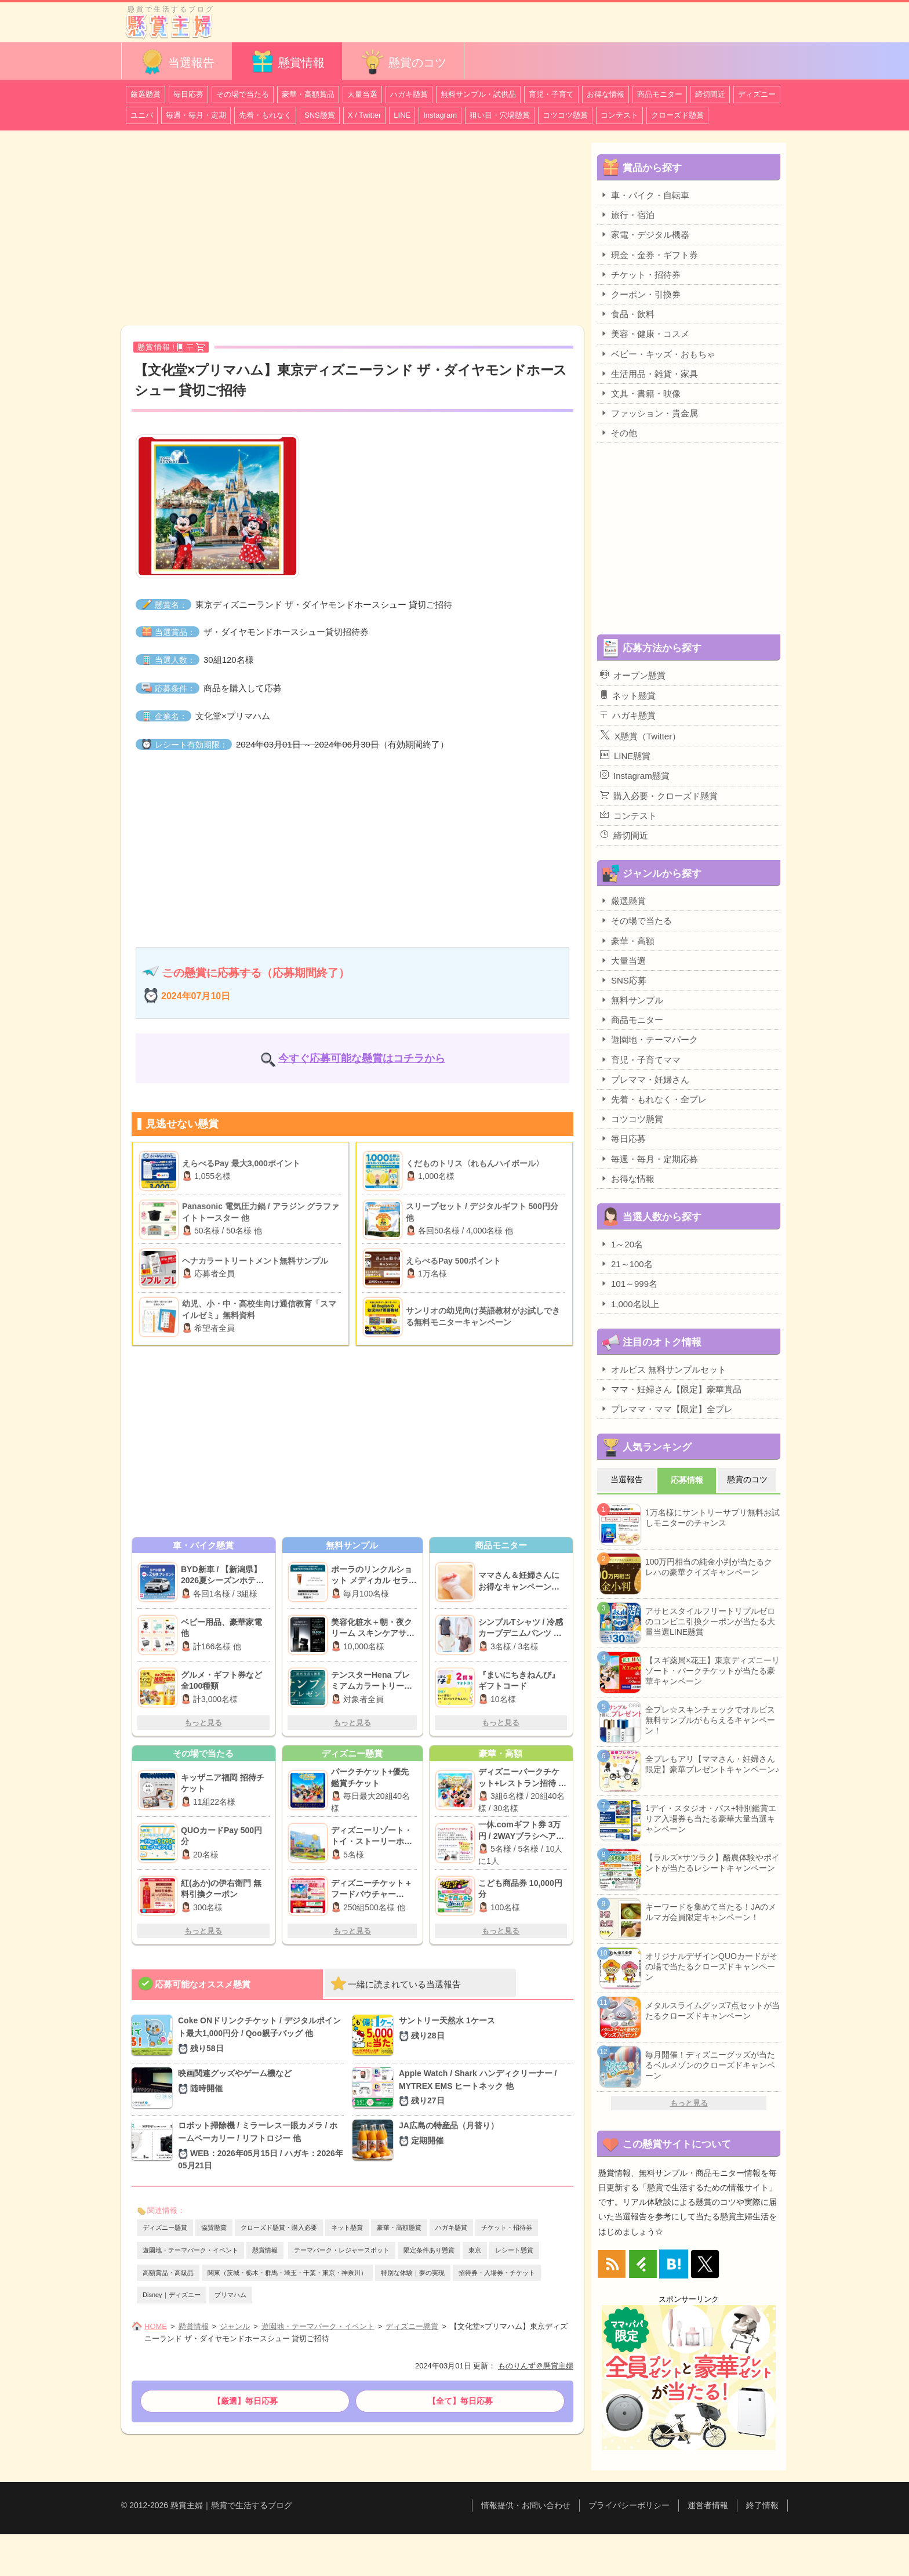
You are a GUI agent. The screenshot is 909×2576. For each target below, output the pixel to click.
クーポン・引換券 (640, 294)
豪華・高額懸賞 (399, 2227)
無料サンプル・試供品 (478, 94)
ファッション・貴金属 (649, 413)
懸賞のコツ (402, 62)
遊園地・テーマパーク (649, 1039)
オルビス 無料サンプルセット (663, 1369)
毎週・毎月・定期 (196, 115)
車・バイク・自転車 (644, 195)
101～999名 (628, 1283)
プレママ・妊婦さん (644, 1079)
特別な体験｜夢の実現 (413, 2272)
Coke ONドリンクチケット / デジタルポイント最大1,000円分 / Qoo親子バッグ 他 (261, 2035)
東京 (474, 2250)
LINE (402, 115)
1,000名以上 (629, 1303)
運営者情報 (708, 2505)
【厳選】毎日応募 (245, 2401)
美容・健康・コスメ (644, 333)
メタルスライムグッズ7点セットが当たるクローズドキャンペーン (712, 2010)
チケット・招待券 (506, 2227)
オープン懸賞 (633, 675)
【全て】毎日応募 (460, 2401)
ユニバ (141, 115)
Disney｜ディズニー (172, 2294)
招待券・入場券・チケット (497, 2272)
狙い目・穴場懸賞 (500, 115)
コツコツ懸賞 (565, 115)
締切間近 (710, 94)
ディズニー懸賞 (165, 2227)
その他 (618, 432)
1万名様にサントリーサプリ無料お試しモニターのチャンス (712, 1518)
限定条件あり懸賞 (428, 2250)
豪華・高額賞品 (308, 94)
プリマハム (230, 2294)
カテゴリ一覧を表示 (755, 16)
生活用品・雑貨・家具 (649, 373)
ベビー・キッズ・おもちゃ (657, 354)
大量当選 (362, 94)
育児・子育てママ (640, 1059)
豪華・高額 (627, 940)
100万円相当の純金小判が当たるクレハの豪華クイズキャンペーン (708, 1567)
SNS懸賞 (319, 115)
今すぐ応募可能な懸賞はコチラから (361, 1058)
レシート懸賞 (514, 2250)
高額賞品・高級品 (168, 2272)
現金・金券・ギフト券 (649, 254)
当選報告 (176, 62)
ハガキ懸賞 (409, 94)
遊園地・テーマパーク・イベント (190, 2250)
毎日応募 (188, 94)
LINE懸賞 (625, 755)
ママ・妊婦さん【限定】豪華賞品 (670, 1389)
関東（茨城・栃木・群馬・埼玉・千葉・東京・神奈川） (287, 2272)
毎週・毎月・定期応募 (649, 1158)
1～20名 (621, 1244)
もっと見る (203, 1722)
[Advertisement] (352, 229)
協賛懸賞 (214, 2227)
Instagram (440, 115)
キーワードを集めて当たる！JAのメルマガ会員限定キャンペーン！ (710, 1912)
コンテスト (619, 115)
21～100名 (626, 1263)
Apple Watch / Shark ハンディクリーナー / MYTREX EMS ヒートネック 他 (486, 2088)
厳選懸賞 (145, 94)
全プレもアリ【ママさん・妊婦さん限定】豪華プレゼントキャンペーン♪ (712, 1764)
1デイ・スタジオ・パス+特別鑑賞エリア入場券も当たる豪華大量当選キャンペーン (710, 1819)
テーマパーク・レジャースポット (342, 2250)
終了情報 (762, 2505)
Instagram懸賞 (635, 775)
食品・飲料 (627, 314)
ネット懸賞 (347, 2227)
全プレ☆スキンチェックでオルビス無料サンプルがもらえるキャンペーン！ (710, 1720)
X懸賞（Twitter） (640, 735)
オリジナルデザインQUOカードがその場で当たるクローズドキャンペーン (711, 1966)
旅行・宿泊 (627, 214)
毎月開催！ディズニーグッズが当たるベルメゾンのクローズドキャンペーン (710, 2065)
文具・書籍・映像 (640, 393)
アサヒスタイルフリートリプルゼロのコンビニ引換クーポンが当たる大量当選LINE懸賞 (710, 1621)
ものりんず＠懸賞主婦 (535, 2365)
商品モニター (659, 94)
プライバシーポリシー (629, 2505)
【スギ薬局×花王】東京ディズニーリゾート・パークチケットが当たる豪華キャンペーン (712, 1671)
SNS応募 (623, 980)
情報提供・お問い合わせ (525, 2505)
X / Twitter (364, 115)
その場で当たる (242, 94)
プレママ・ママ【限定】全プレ (666, 1408)
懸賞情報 (287, 62)
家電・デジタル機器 (644, 234)
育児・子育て (551, 94)
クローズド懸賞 (677, 115)
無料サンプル (631, 1000)
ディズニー (757, 94)
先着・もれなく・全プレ (653, 1099)
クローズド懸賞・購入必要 (279, 2227)
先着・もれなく (265, 115)
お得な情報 (605, 94)
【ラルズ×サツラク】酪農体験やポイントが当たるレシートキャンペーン (712, 1863)
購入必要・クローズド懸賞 (659, 795)
